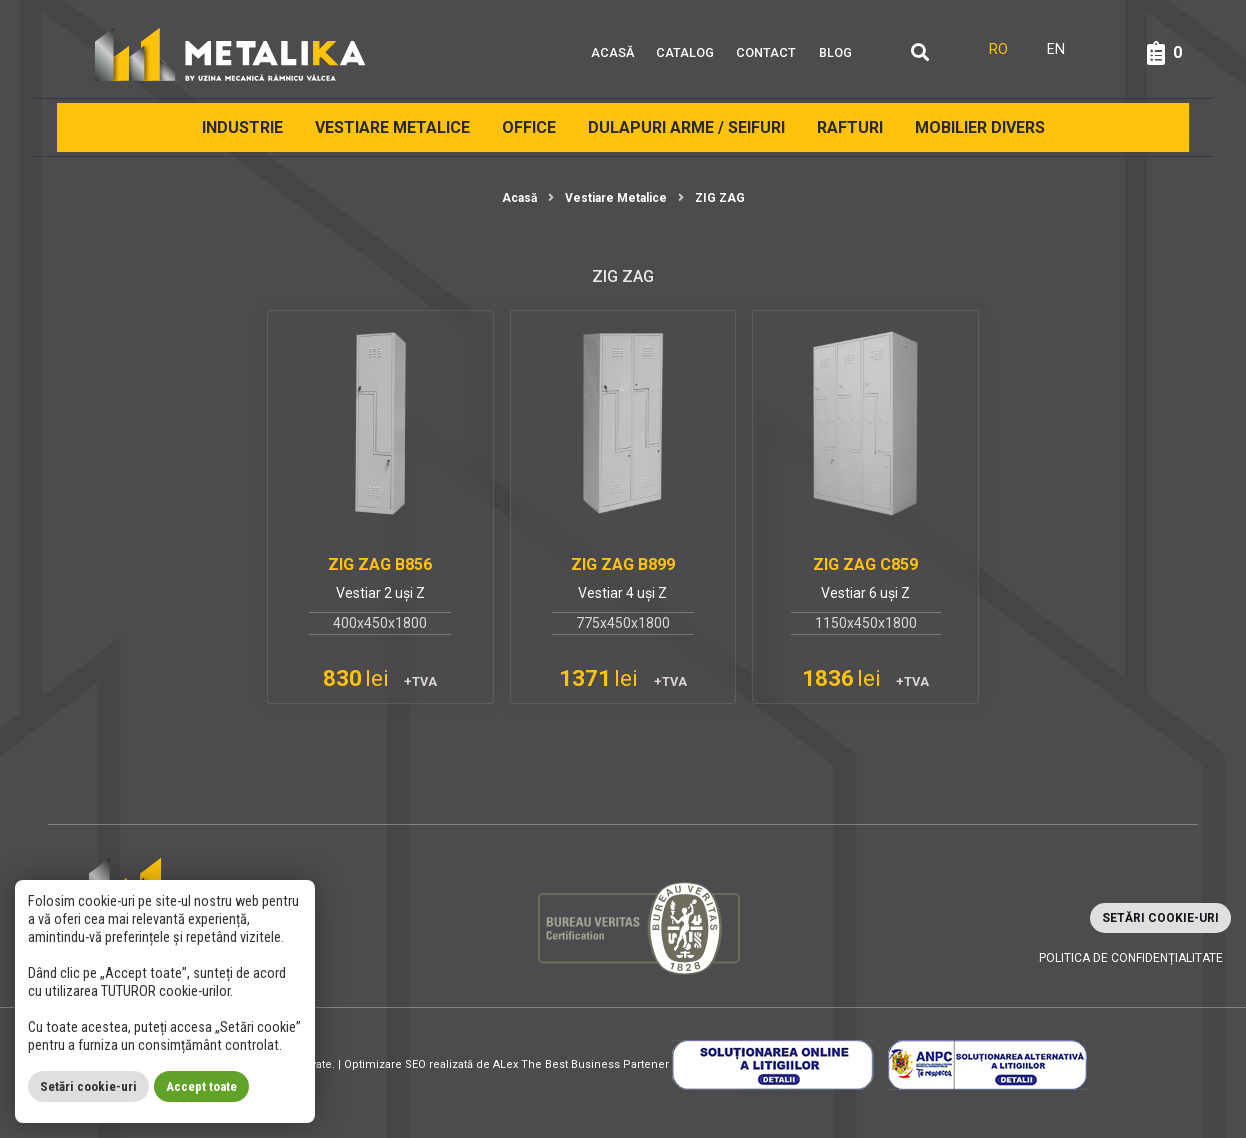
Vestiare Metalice (392, 127)
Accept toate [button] (201, 1086)
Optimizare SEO (385, 1064)
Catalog (685, 52)
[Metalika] (230, 53)
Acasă (612, 52)
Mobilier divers (980, 127)
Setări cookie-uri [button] (1160, 918)
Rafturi (850, 127)
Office (529, 127)
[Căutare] (920, 53)
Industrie (242, 127)
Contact (766, 52)
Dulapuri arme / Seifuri (686, 127)
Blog (835, 52)
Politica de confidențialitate (1131, 958)
